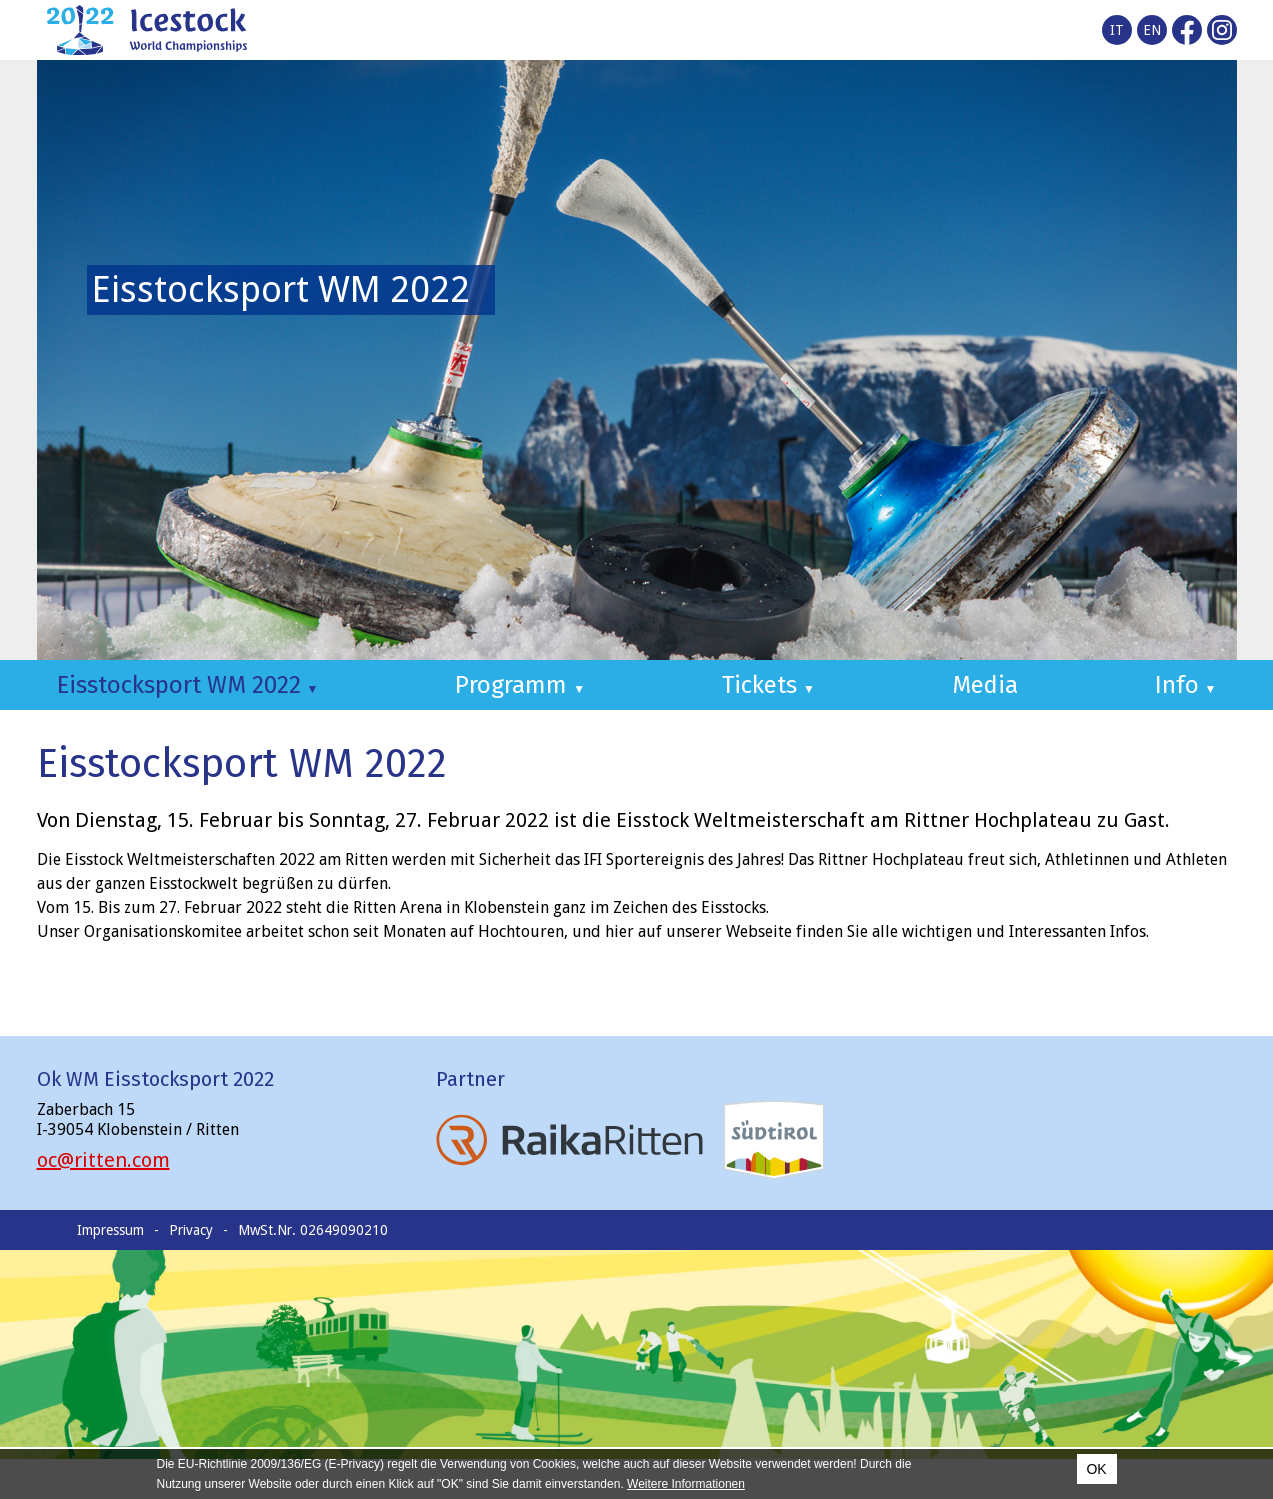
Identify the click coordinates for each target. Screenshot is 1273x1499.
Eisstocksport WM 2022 (188, 685)
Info (1186, 685)
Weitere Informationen (686, 1484)
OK (1096, 1469)
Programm (520, 685)
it (1117, 30)
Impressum (110, 1230)
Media (985, 685)
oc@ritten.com (103, 1160)
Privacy (191, 1230)
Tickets (768, 685)
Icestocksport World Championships (147, 30)
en (1152, 30)
